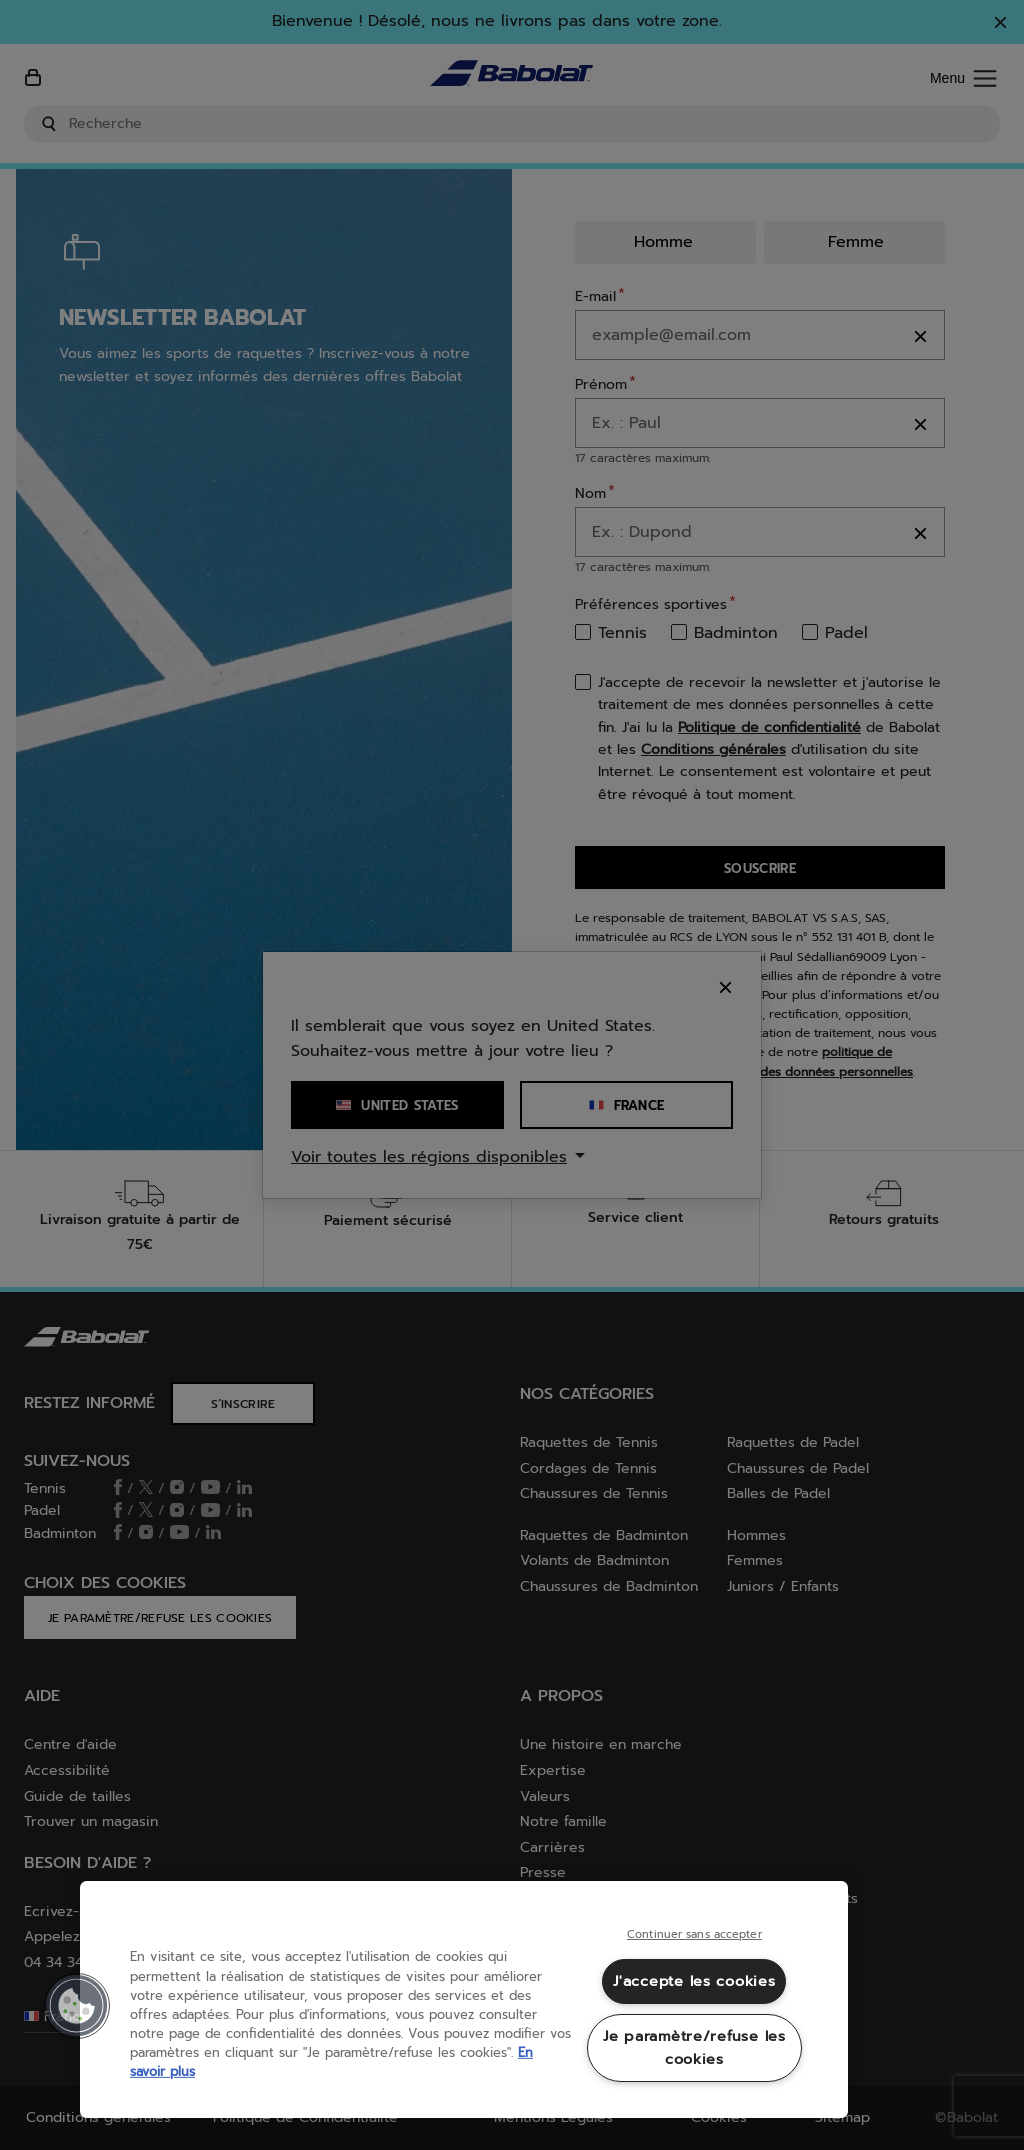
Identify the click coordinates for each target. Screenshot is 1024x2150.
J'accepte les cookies (694, 1981)
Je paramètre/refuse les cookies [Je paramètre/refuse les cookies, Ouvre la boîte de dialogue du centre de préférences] (694, 2047)
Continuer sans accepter (694, 1935)
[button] (77, 2006)
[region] (464, 1999)
